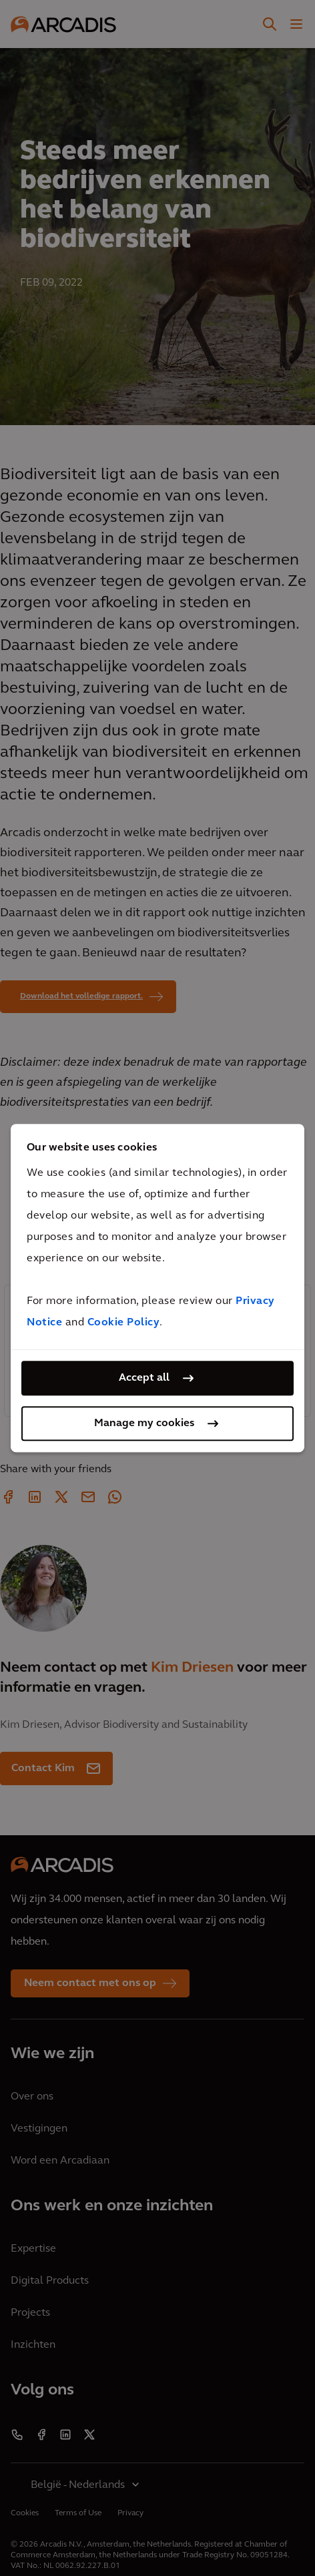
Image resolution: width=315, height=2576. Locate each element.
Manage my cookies (144, 1423)
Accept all (144, 1378)
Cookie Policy (123, 1322)
